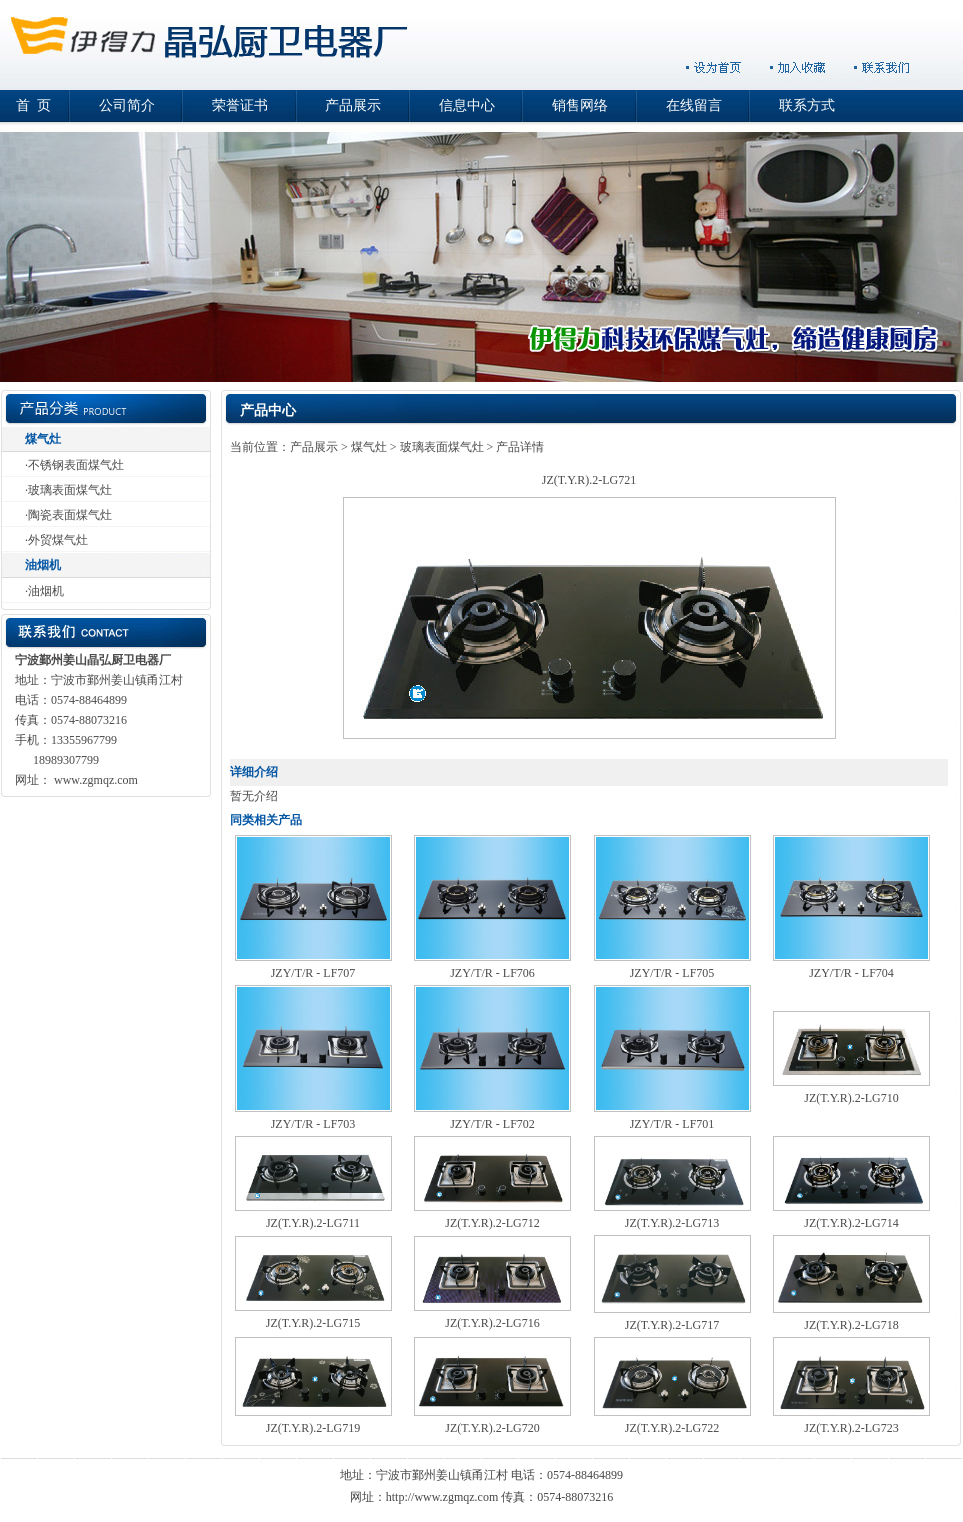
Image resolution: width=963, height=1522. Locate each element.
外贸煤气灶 (58, 540)
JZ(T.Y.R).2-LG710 (851, 1098)
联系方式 (807, 105)
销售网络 (580, 105)
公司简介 (127, 105)
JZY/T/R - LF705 (672, 973)
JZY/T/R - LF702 (492, 1124)
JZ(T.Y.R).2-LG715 (313, 1323)
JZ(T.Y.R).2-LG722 (672, 1428)
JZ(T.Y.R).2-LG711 (313, 1223)
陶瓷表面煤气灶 (70, 515)
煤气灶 (43, 439)
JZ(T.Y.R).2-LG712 (492, 1223)
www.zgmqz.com (96, 780)
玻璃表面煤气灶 (70, 490)
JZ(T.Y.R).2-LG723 (851, 1428)
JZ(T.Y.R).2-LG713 (672, 1223)
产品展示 (353, 105)
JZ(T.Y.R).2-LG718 (851, 1325)
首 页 (33, 105)
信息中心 (467, 105)
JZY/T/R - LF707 (313, 973)
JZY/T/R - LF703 (313, 1124)
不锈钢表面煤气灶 (76, 465)
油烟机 (43, 565)
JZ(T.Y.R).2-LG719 (313, 1428)
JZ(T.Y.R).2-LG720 (492, 1428)
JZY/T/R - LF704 (851, 973)
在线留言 (694, 105)
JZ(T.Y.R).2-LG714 (851, 1223)
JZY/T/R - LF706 (492, 973)
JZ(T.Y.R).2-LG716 (492, 1323)
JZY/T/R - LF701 (672, 1124)
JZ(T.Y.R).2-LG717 (672, 1325)
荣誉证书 (240, 105)
